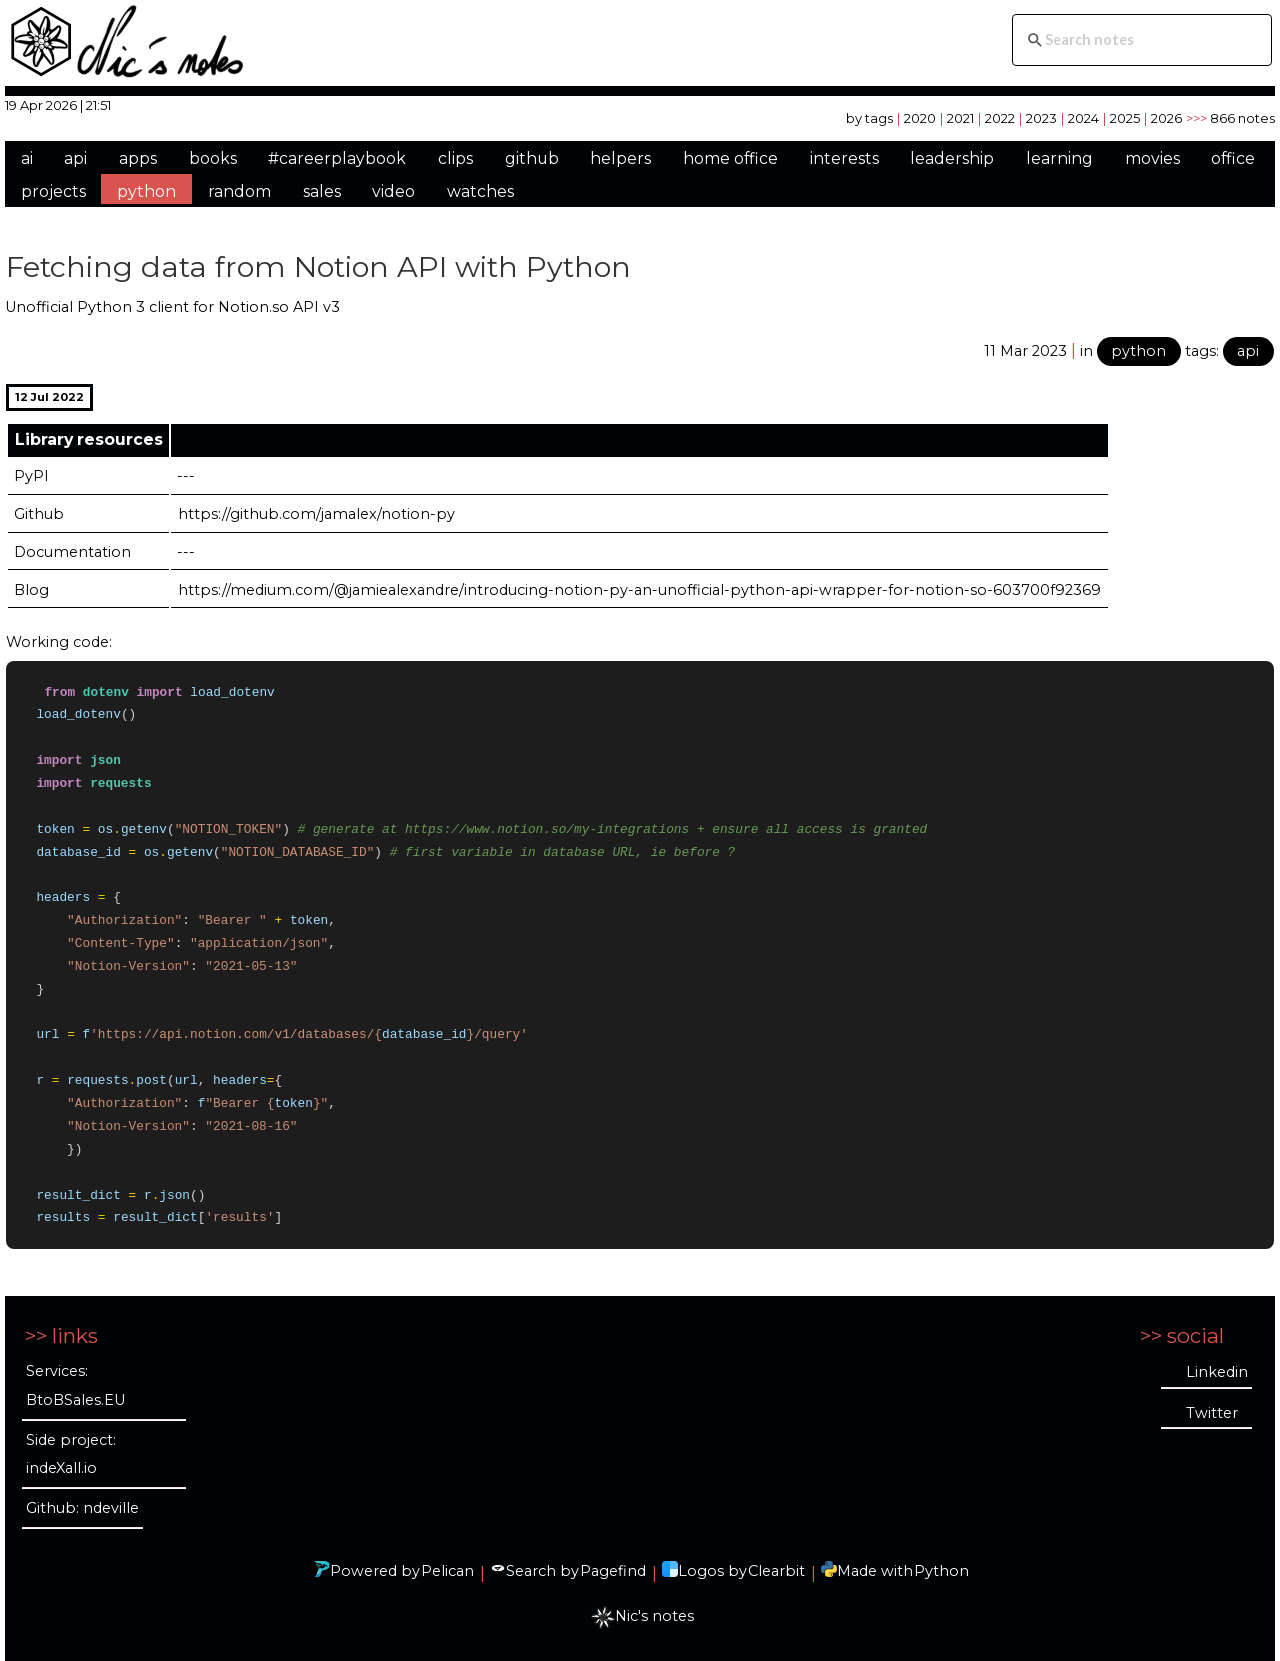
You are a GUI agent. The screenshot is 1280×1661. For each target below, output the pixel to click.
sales (322, 191)
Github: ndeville (82, 1508)
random (239, 191)
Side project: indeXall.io (71, 1454)
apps (138, 158)
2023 (1041, 118)
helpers (620, 158)
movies (1152, 158)
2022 (1000, 118)
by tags (869, 118)
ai (27, 158)
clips (455, 158)
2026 (1166, 118)
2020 (920, 118)
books (213, 158)
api (75, 158)
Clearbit (776, 1571)
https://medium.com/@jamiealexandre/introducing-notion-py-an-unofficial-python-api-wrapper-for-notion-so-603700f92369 (639, 590)
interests (844, 158)
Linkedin (1217, 1372)
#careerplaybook (337, 158)
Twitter (1212, 1413)
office (1233, 158)
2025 (1125, 118)
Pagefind (613, 1571)
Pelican (447, 1571)
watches (480, 191)
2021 (960, 118)
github (532, 158)
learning (1059, 158)
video (393, 191)
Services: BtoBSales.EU (75, 1385)
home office (730, 158)
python (146, 191)
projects (53, 191)
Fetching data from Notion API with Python (318, 266)
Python (941, 1571)
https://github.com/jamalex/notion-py (316, 514)
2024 (1083, 118)
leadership (952, 158)
